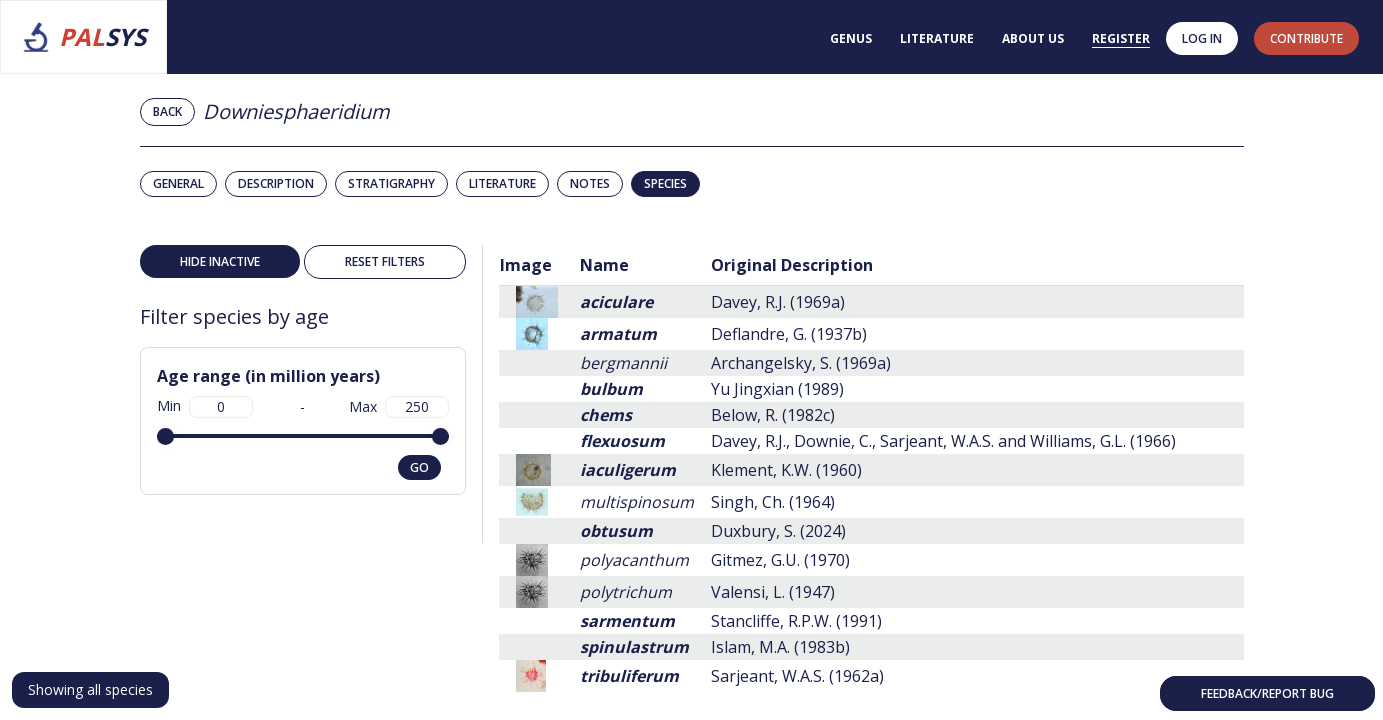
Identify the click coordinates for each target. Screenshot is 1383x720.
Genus (851, 38)
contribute (1306, 38)
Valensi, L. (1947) (773, 592)
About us (1033, 38)
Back (167, 111)
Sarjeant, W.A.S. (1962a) (797, 676)
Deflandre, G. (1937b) (789, 334)
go (419, 467)
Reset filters (385, 261)
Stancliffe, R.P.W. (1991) (796, 621)
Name (604, 265)
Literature (937, 38)
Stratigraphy (391, 183)
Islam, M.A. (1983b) (780, 647)
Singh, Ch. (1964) (773, 502)
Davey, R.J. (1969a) (778, 302)
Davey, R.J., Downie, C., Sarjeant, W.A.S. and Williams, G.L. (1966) (943, 441)
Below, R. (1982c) (773, 415)
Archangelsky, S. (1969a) (801, 363)
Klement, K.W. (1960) (786, 470)
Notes (590, 183)
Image (526, 265)
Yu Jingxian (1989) (777, 389)
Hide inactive (220, 261)
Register (1121, 38)
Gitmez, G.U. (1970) (780, 560)
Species (665, 183)
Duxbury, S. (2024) (778, 531)
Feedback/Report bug (1267, 693)
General (178, 183)
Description (276, 183)
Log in (1202, 38)
